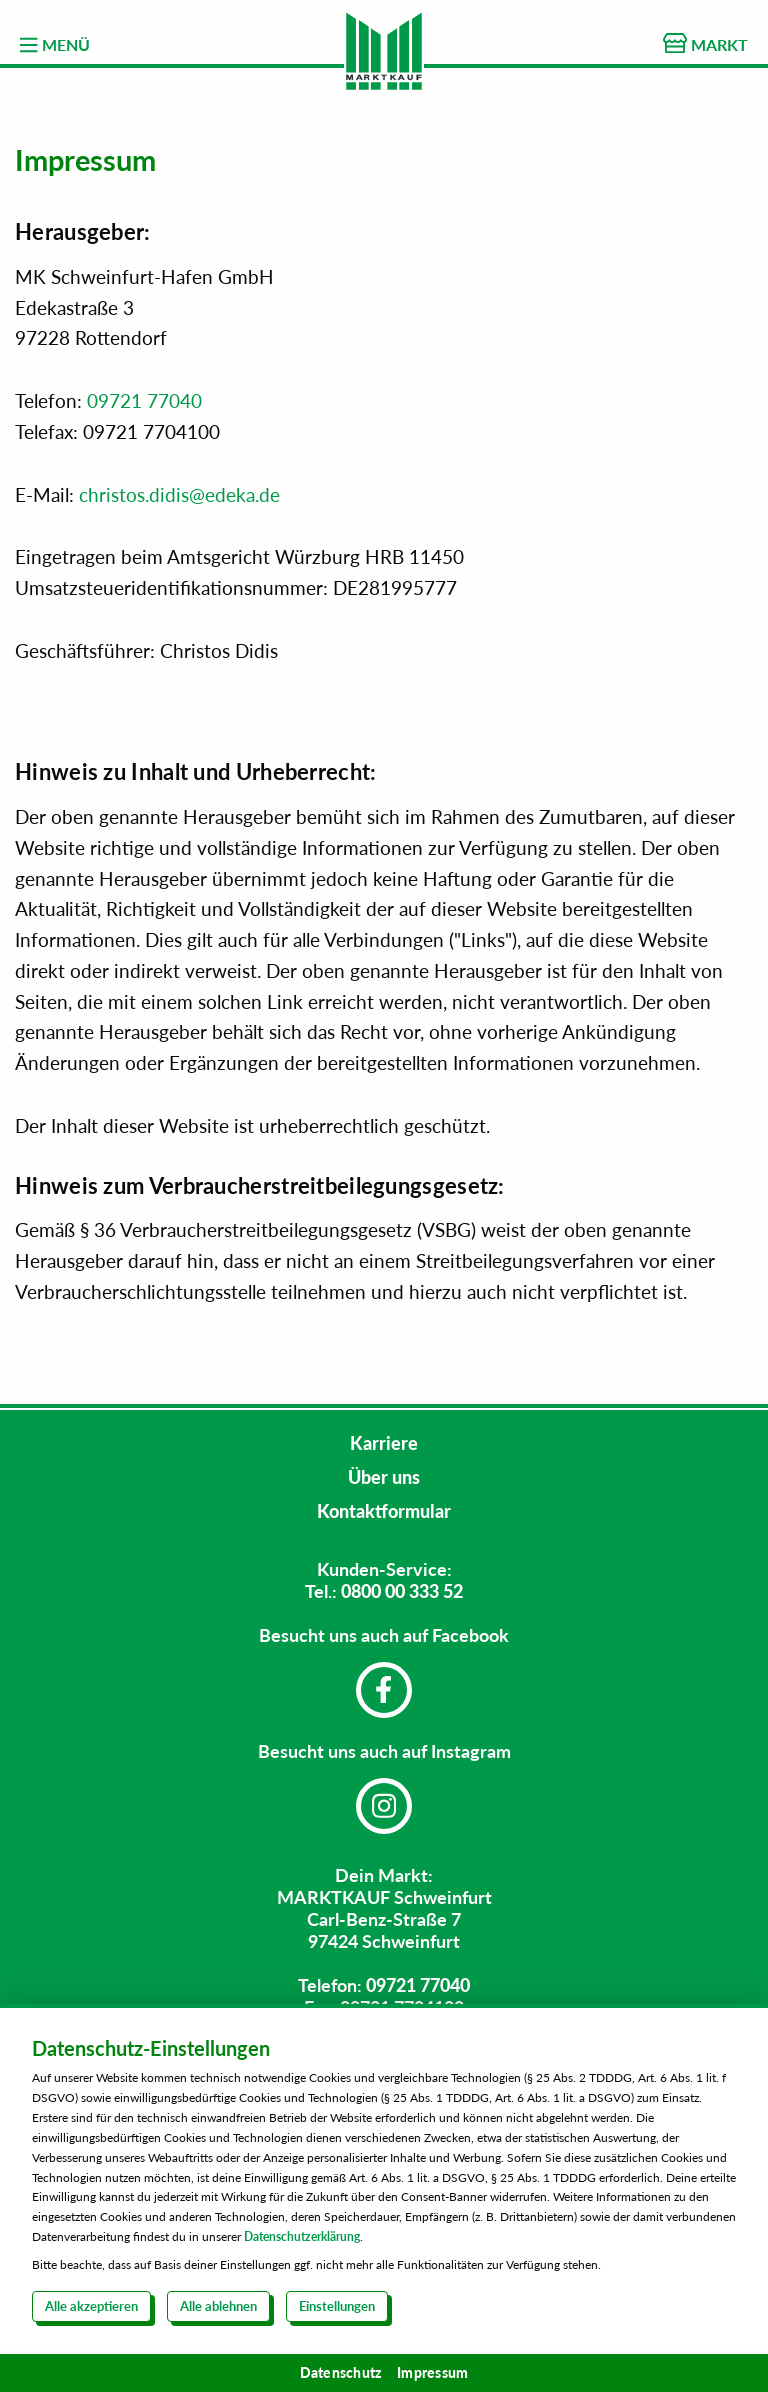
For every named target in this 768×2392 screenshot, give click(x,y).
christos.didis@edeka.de (179, 494)
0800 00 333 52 (402, 1591)
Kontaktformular (384, 1511)
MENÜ (55, 45)
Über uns (384, 1477)
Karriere (384, 1443)
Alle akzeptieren (91, 2306)
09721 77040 (144, 400)
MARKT (705, 43)
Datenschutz (341, 2372)
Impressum (432, 2372)
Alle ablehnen (218, 2306)
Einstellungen (337, 2306)
